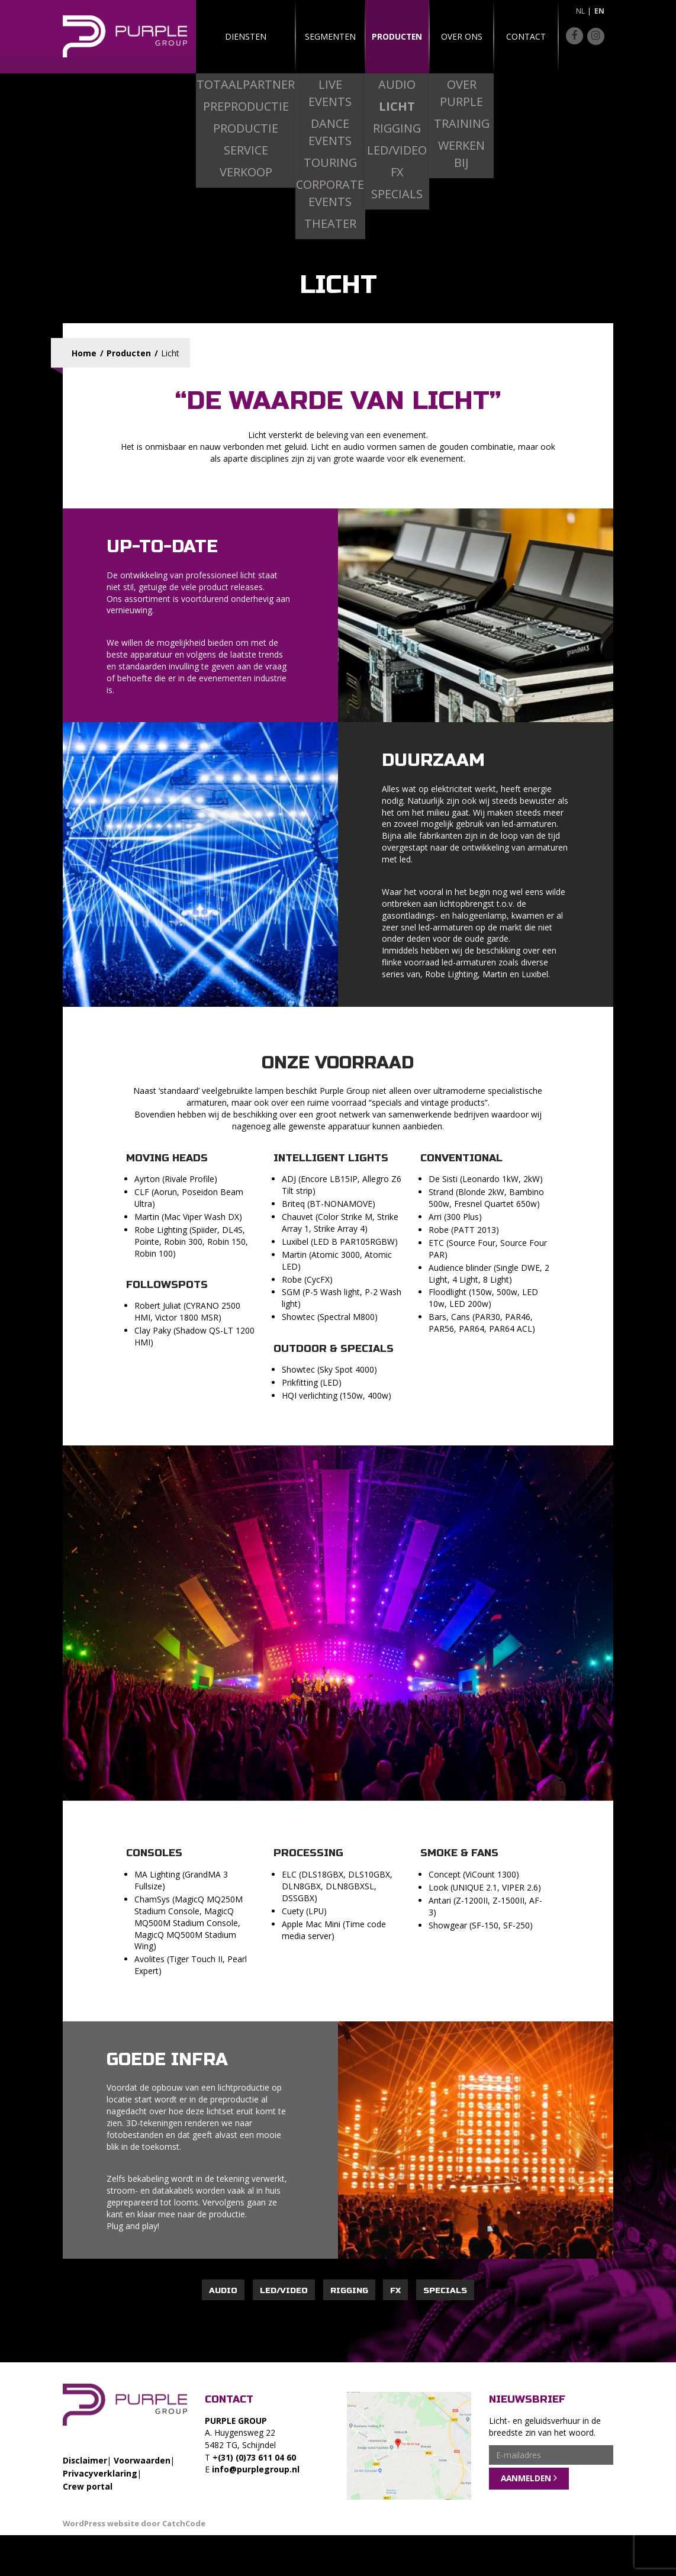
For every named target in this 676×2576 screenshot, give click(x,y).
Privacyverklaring (100, 2473)
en (599, 11)
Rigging (349, 2290)
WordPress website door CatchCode (134, 2523)
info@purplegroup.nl (256, 2469)
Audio (223, 2290)
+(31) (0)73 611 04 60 (254, 2457)
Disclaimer (85, 2460)
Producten (375, 36)
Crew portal (87, 2486)
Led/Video (284, 2290)
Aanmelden (526, 2478)
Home (84, 353)
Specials (445, 2290)
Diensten (232, 36)
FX (395, 2290)
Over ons (447, 36)
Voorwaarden (142, 2460)
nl (580, 11)
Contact (518, 36)
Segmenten (303, 36)
